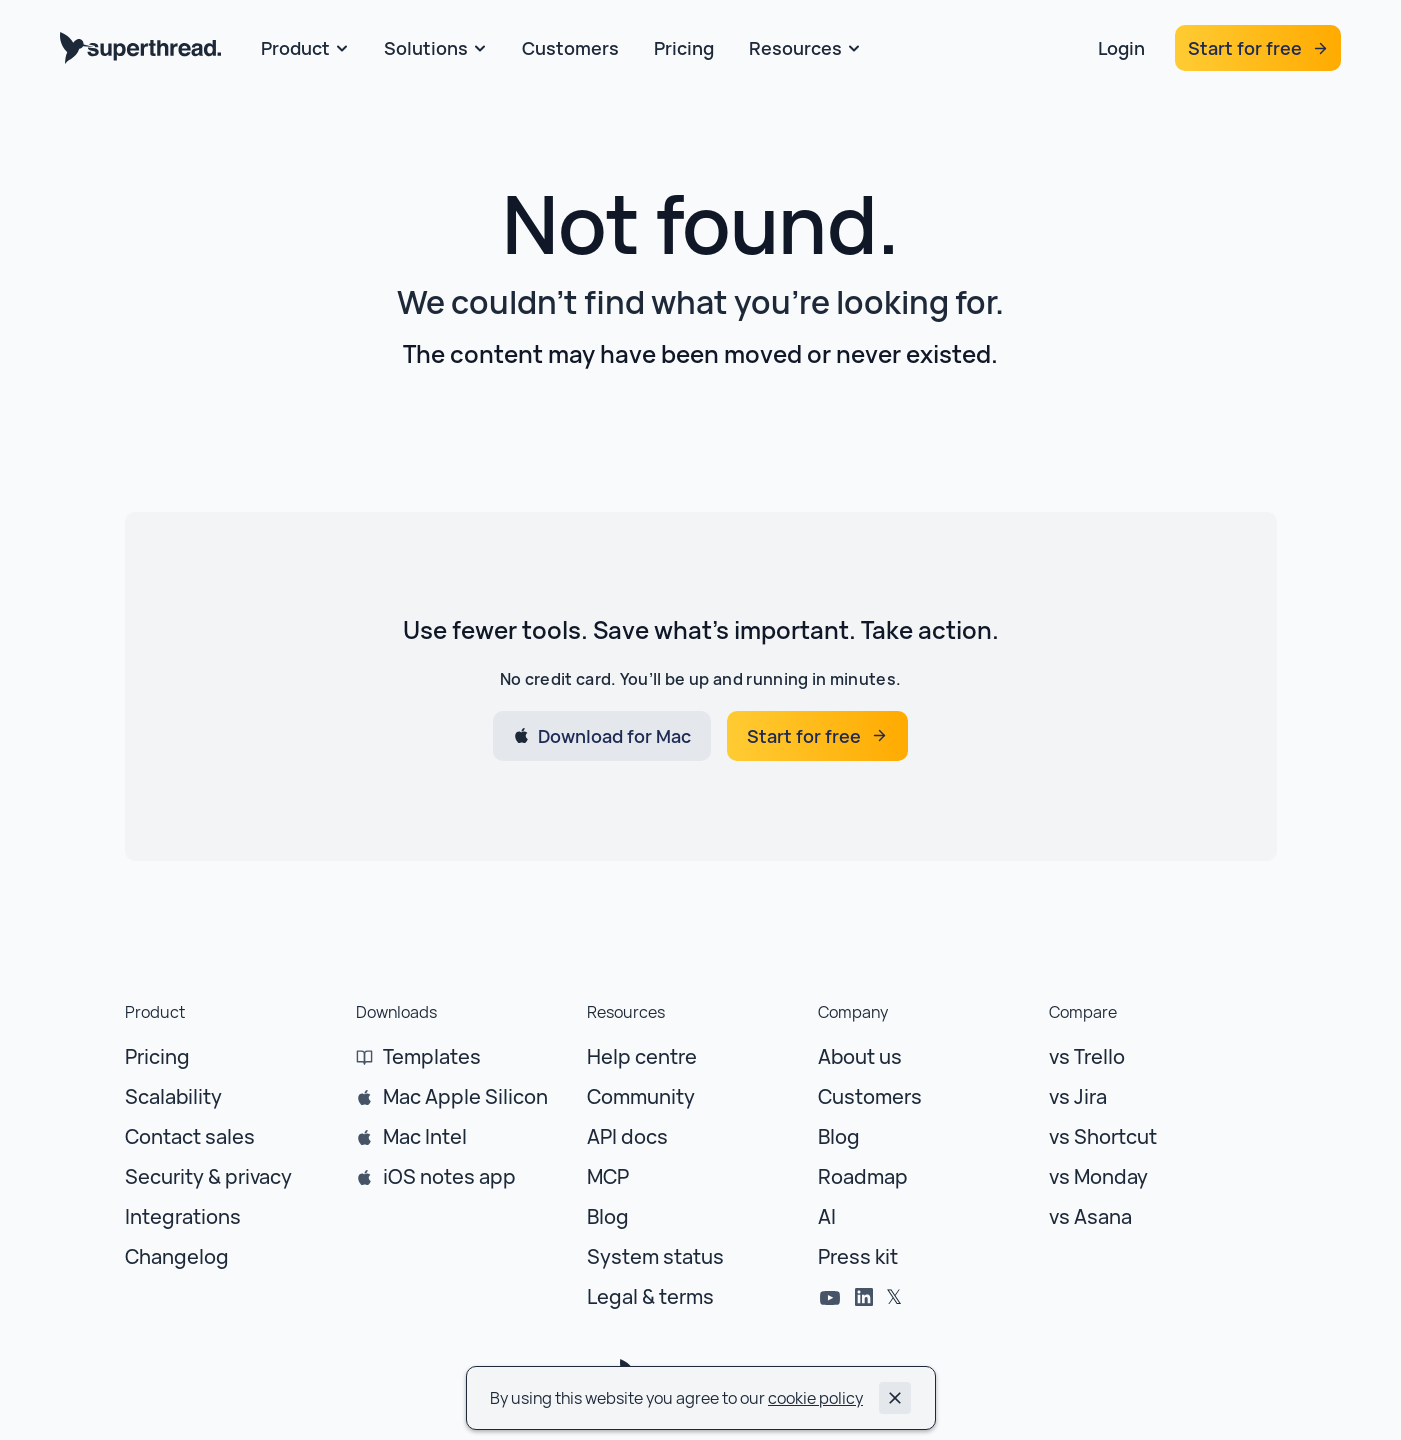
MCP (608, 1176)
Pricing (157, 1056)
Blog (608, 1216)
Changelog (177, 1256)
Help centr (636, 1056)
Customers (870, 1096)
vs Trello (1087, 1056)
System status (655, 1256)
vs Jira (1078, 1096)
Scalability (173, 1096)
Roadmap (863, 1176)
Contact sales (190, 1136)
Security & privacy (208, 1176)
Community (641, 1096)
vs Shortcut (1103, 1136)
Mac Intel (425, 1136)
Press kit (858, 1256)
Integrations (183, 1216)
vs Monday (1098, 1176)
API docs (627, 1136)
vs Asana (1090, 1216)
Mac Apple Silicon (465, 1096)
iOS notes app (449, 1176)
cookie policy (815, 1398)
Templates (432, 1056)
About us (860, 1056)
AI (827, 1216)
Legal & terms (650, 1296)
